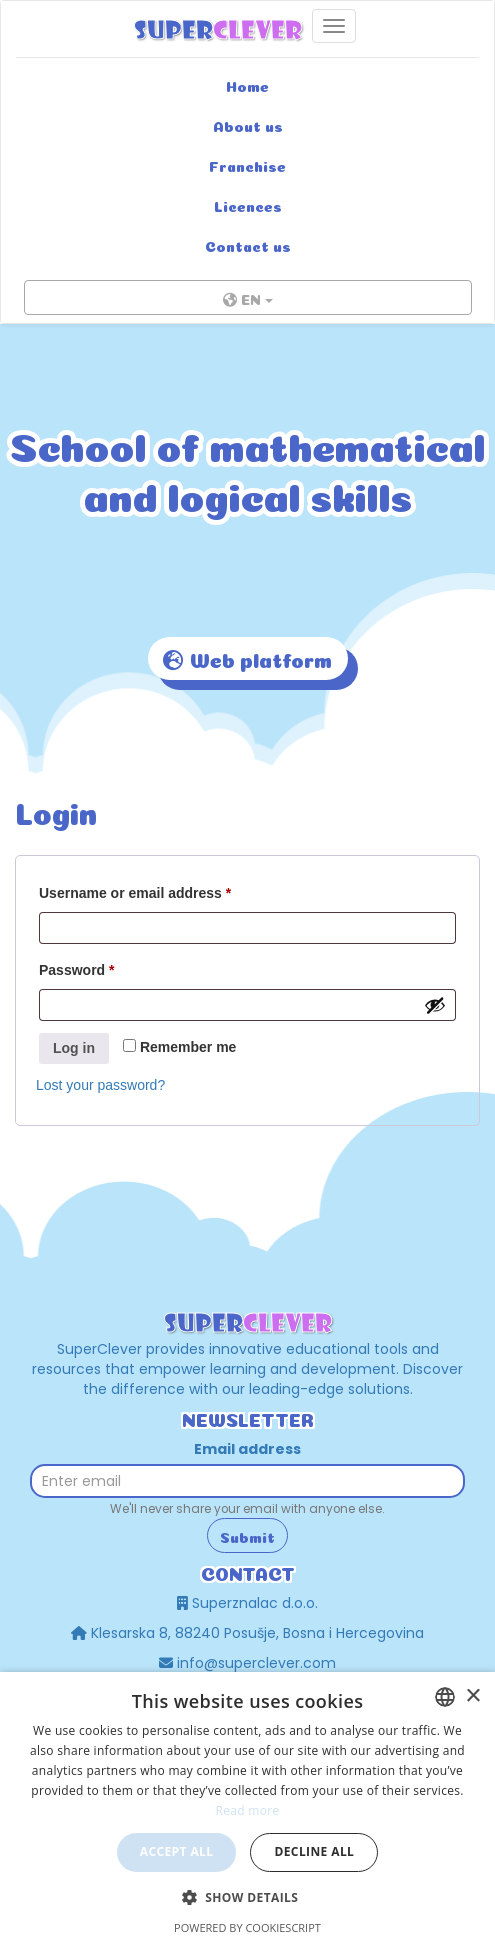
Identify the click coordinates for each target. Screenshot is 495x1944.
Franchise (247, 165)
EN (248, 300)
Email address (247, 1449)
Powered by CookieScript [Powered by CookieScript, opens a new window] (247, 1927)
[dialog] (247, 1808)
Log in (74, 1048)
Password (76, 970)
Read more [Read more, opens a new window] (248, 1810)
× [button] (472, 1696)
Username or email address (135, 893)
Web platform (248, 661)
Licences (248, 205)
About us (248, 125)
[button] (248, 1896)
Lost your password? (100, 1085)
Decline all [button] (314, 1851)
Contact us (248, 245)
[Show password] (435, 1005)
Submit (247, 1536)
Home (247, 85)
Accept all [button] (177, 1851)
